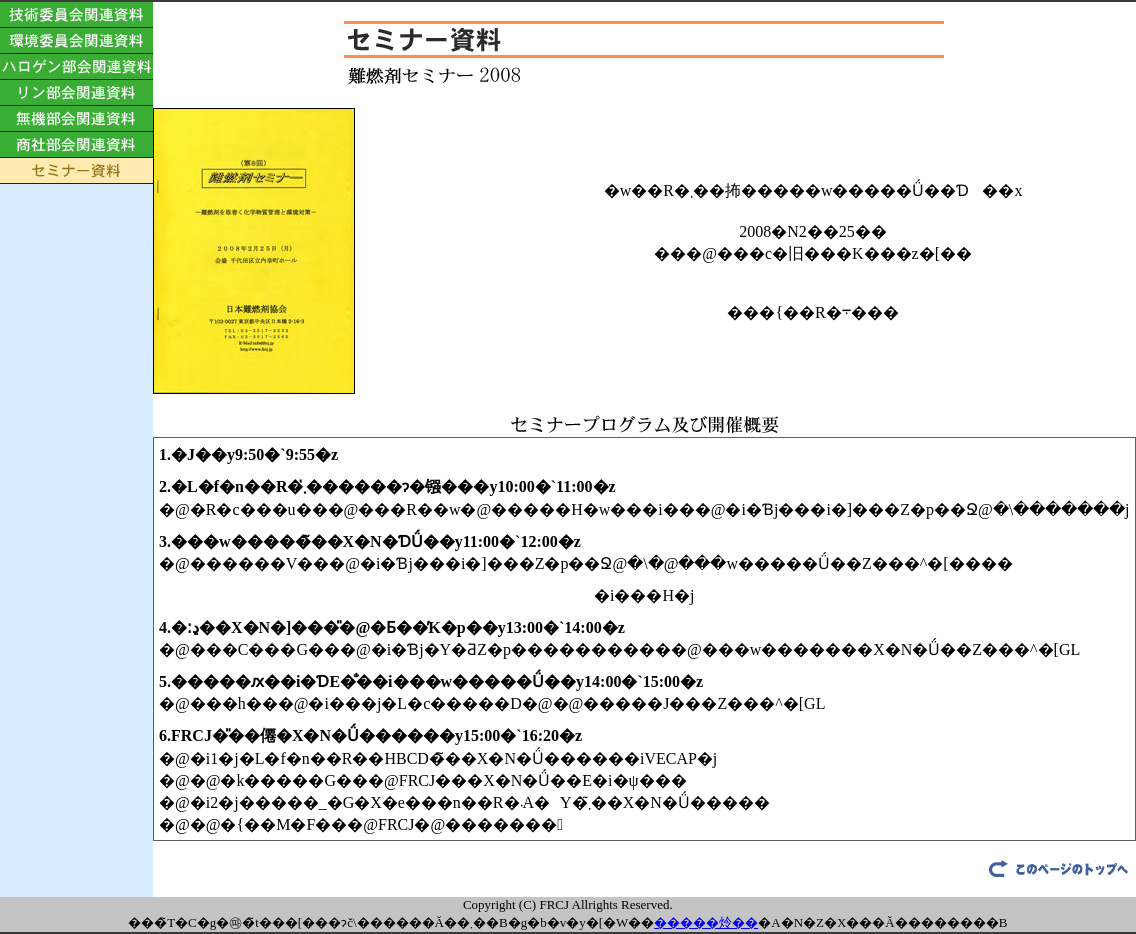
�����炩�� (706, 922)
